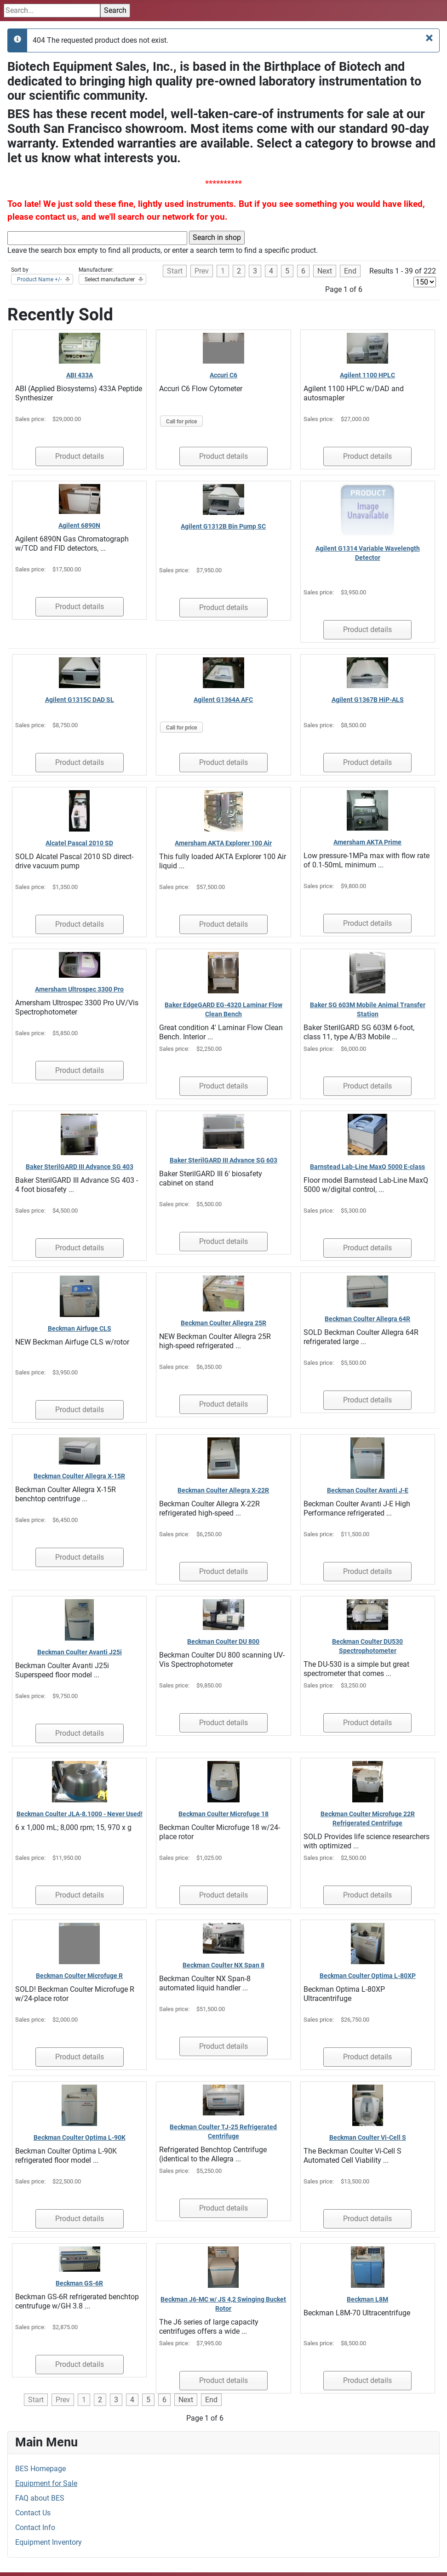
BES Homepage (40, 2468)
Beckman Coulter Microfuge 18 (223, 1814)
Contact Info (35, 2527)
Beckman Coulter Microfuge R (79, 1975)
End (350, 271)
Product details (79, 456)
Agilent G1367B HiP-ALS (368, 699)
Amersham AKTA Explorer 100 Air (223, 843)
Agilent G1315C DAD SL (79, 699)
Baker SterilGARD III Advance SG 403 (79, 1166)
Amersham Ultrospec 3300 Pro (79, 989)
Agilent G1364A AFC (223, 699)
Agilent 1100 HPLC (367, 375)
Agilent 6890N (79, 525)
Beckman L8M (367, 2299)
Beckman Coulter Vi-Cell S (367, 2137)
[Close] (429, 37)
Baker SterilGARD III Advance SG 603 (223, 1160)
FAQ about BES (39, 2498)
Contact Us (33, 2512)
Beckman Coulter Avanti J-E (367, 1490)
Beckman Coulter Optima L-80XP (368, 1975)
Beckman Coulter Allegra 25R (223, 1323)
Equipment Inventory (48, 2542)
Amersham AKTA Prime (367, 842)
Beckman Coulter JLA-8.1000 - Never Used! (80, 1814)
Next (324, 271)
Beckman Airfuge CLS (79, 1328)
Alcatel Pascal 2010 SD (79, 843)
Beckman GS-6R (79, 2283)
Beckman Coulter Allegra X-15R (79, 1476)
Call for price (181, 421)
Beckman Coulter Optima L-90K (80, 2137)
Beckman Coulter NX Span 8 (223, 1965)
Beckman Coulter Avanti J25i (79, 1652)
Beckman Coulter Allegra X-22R (223, 1490)
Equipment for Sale (46, 2483)
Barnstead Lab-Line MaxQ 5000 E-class (367, 1166)
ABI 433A (79, 375)
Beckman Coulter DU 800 (223, 1641)
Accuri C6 (223, 375)
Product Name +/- (39, 279)
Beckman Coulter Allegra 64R (367, 1318)
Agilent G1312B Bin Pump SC (223, 526)
